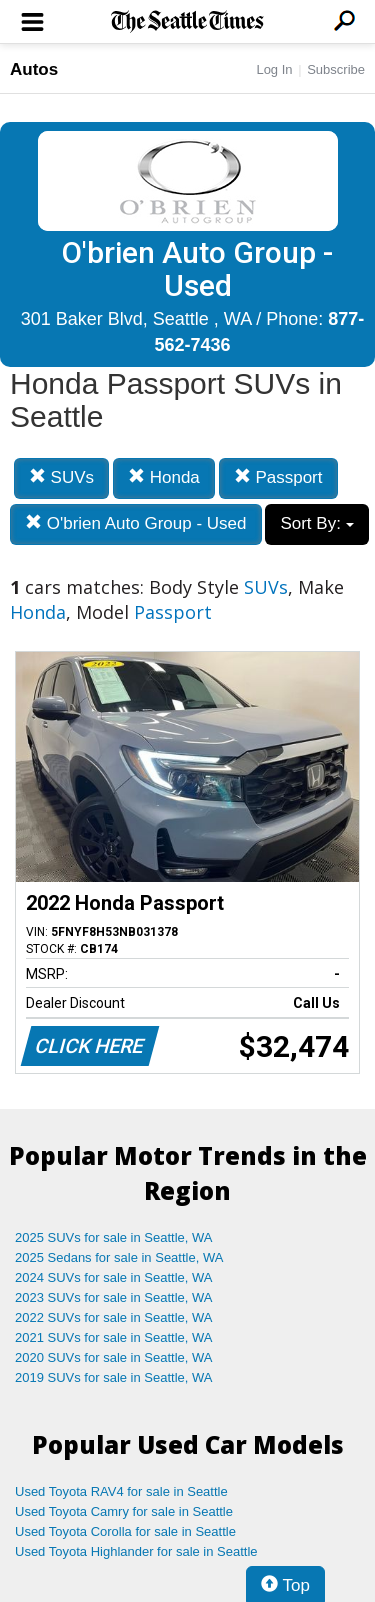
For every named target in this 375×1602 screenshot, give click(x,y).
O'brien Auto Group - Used (136, 523)
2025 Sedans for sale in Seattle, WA (119, 1257)
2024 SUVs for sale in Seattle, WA (114, 1277)
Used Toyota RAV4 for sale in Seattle (121, 1491)
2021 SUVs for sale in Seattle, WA (114, 1337)
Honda (164, 477)
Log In (274, 69)
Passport (278, 477)
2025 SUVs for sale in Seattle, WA (114, 1237)
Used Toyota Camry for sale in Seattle (124, 1511)
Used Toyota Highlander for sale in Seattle (136, 1551)
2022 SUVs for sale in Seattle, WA (114, 1317)
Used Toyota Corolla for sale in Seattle (125, 1531)
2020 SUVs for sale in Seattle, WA (114, 1357)
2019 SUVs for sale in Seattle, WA (114, 1377)
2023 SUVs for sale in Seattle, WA (114, 1297)
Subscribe (336, 69)
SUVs (61, 477)
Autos (34, 69)
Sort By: (316, 523)
